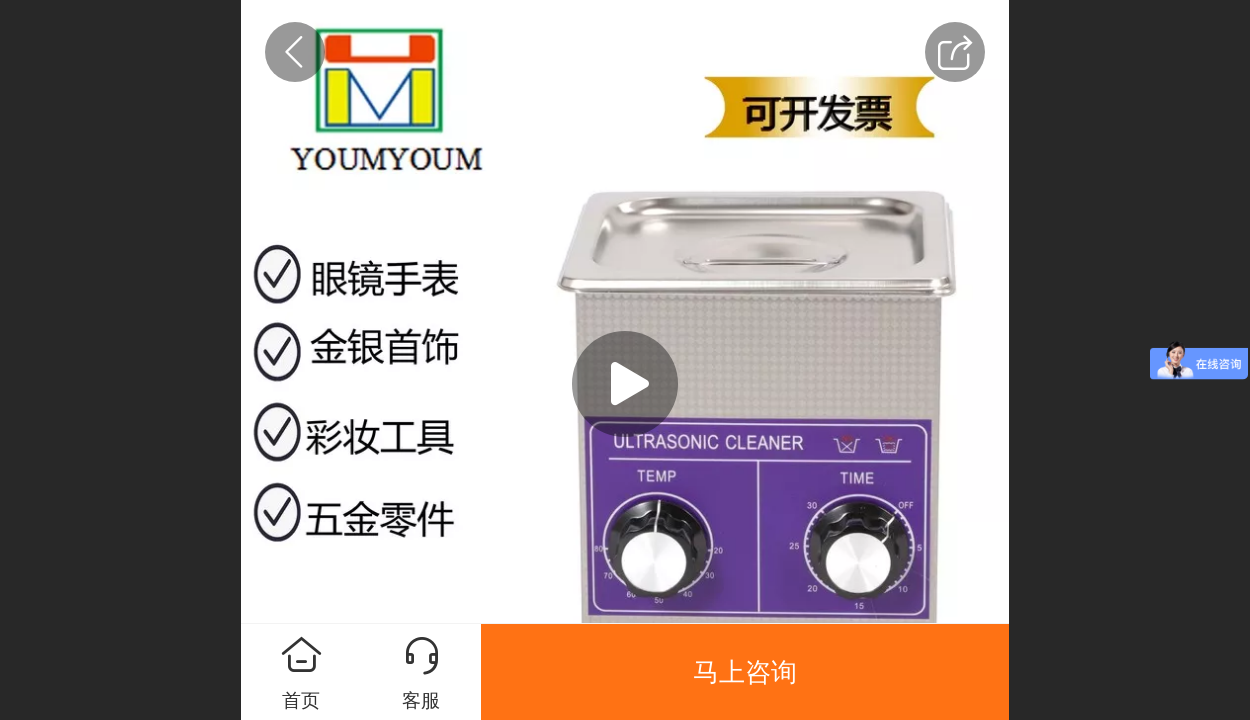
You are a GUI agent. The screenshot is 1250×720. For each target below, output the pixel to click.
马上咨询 (745, 672)
